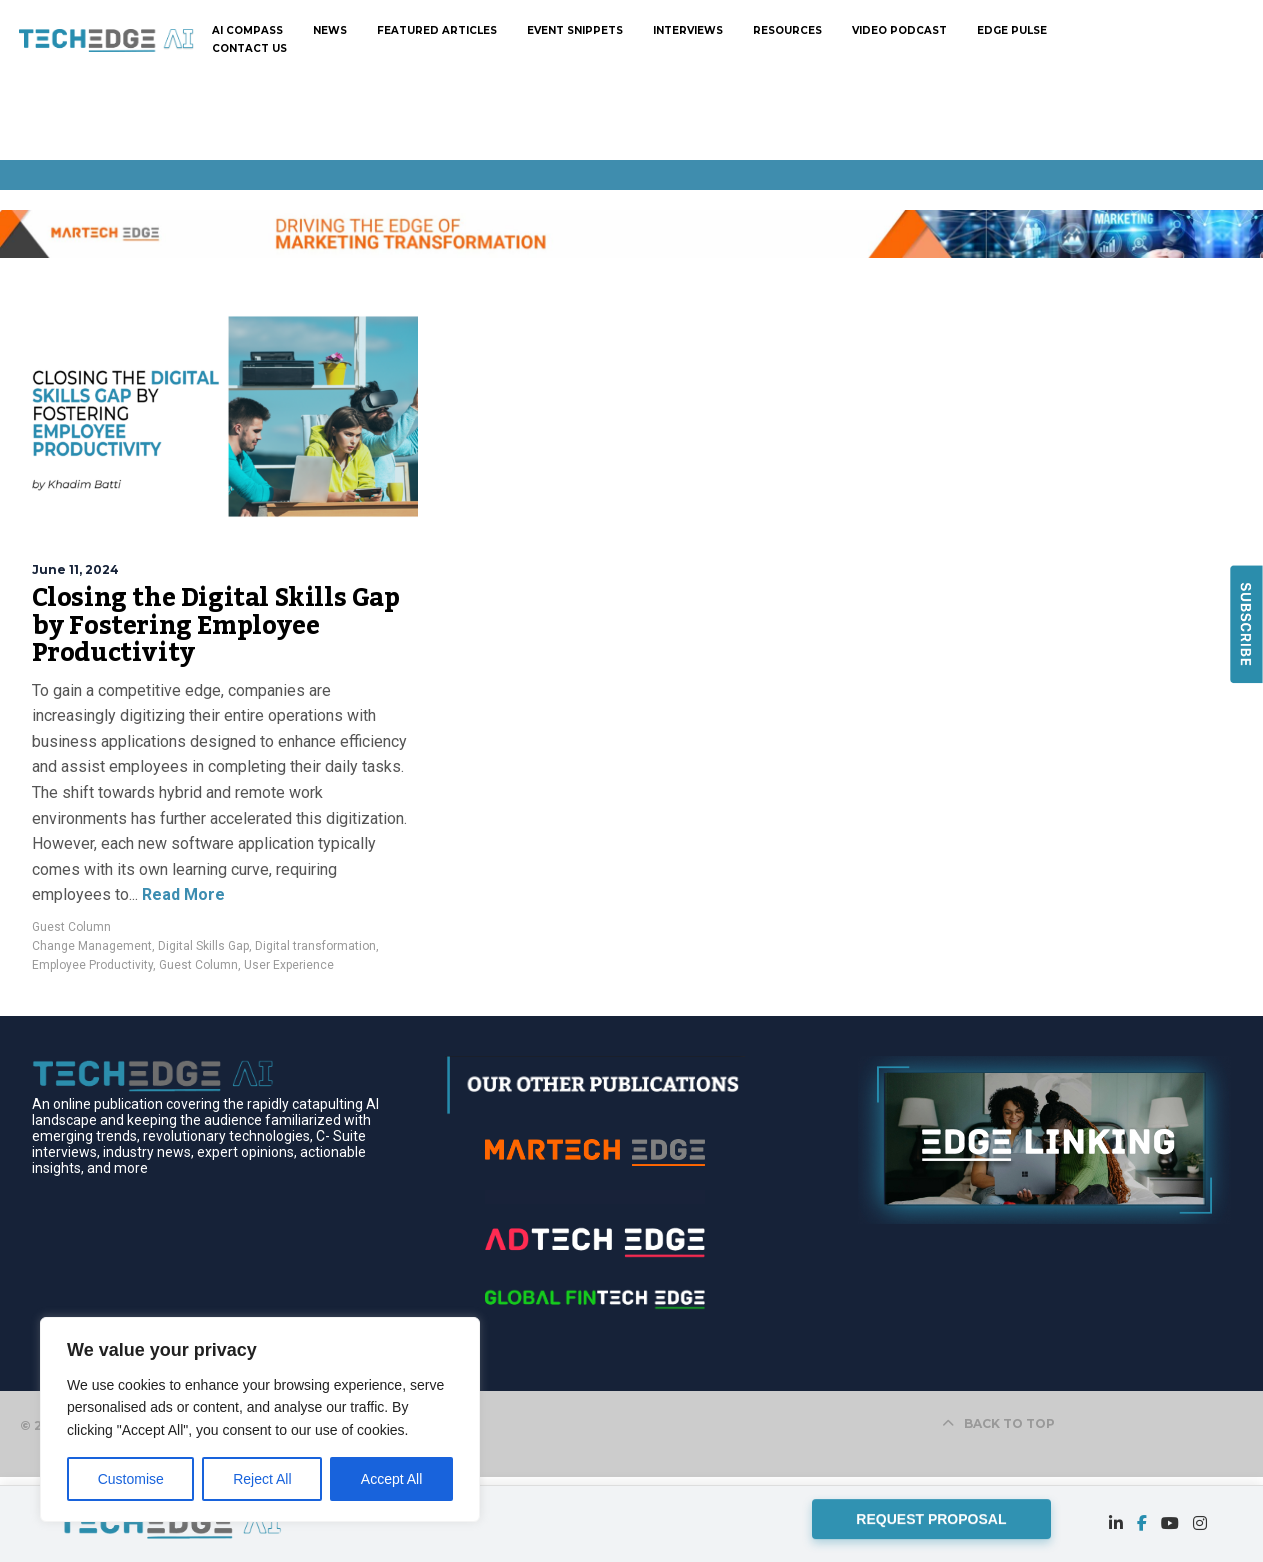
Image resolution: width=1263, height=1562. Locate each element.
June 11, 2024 (75, 569)
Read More (181, 894)
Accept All (391, 1479)
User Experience (289, 965)
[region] (260, 1419)
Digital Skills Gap (203, 946)
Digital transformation (315, 946)
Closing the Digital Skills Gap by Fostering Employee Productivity (216, 625)
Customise (131, 1479)
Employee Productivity (92, 965)
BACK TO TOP (998, 1423)
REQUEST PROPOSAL (931, 1518)
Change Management (92, 946)
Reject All (262, 1479)
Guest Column (71, 927)
